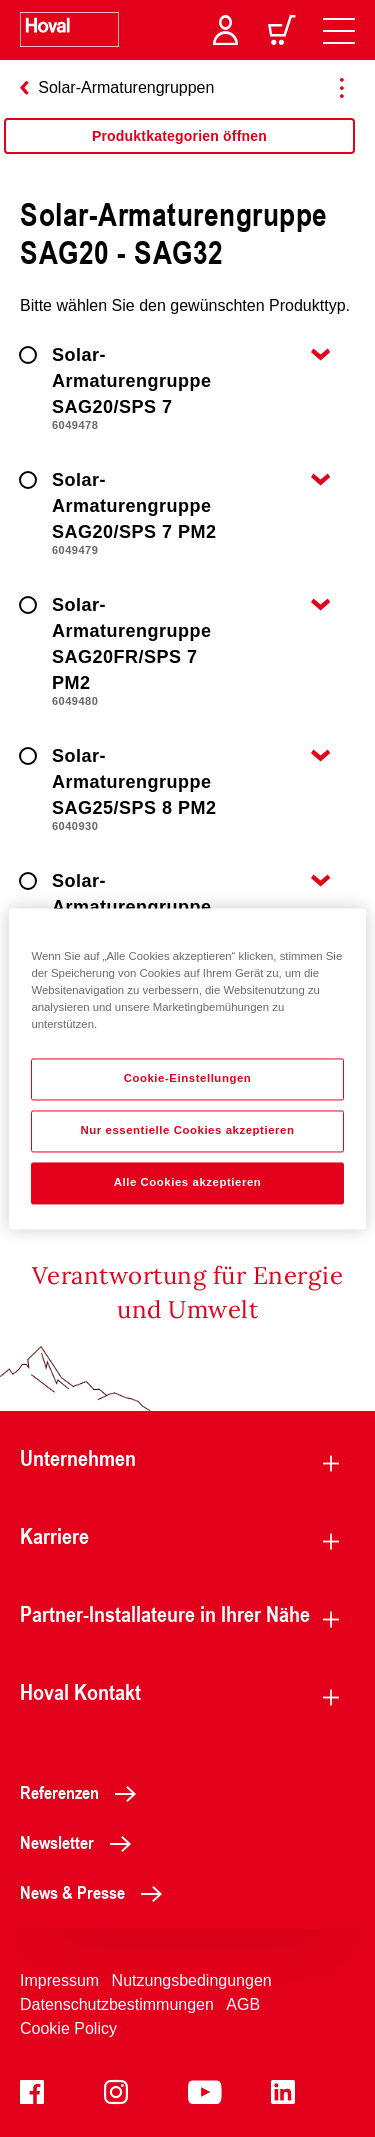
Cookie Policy (68, 2028)
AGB (243, 2004)
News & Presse (96, 1892)
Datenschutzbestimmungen (117, 2004)
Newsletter (81, 1842)
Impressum (59, 1980)
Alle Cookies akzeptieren (188, 1182)
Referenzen (83, 1792)
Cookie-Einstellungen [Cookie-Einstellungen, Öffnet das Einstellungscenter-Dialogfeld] (188, 1078)
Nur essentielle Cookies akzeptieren (187, 1130)
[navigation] (339, 30)
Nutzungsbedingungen (192, 1980)
